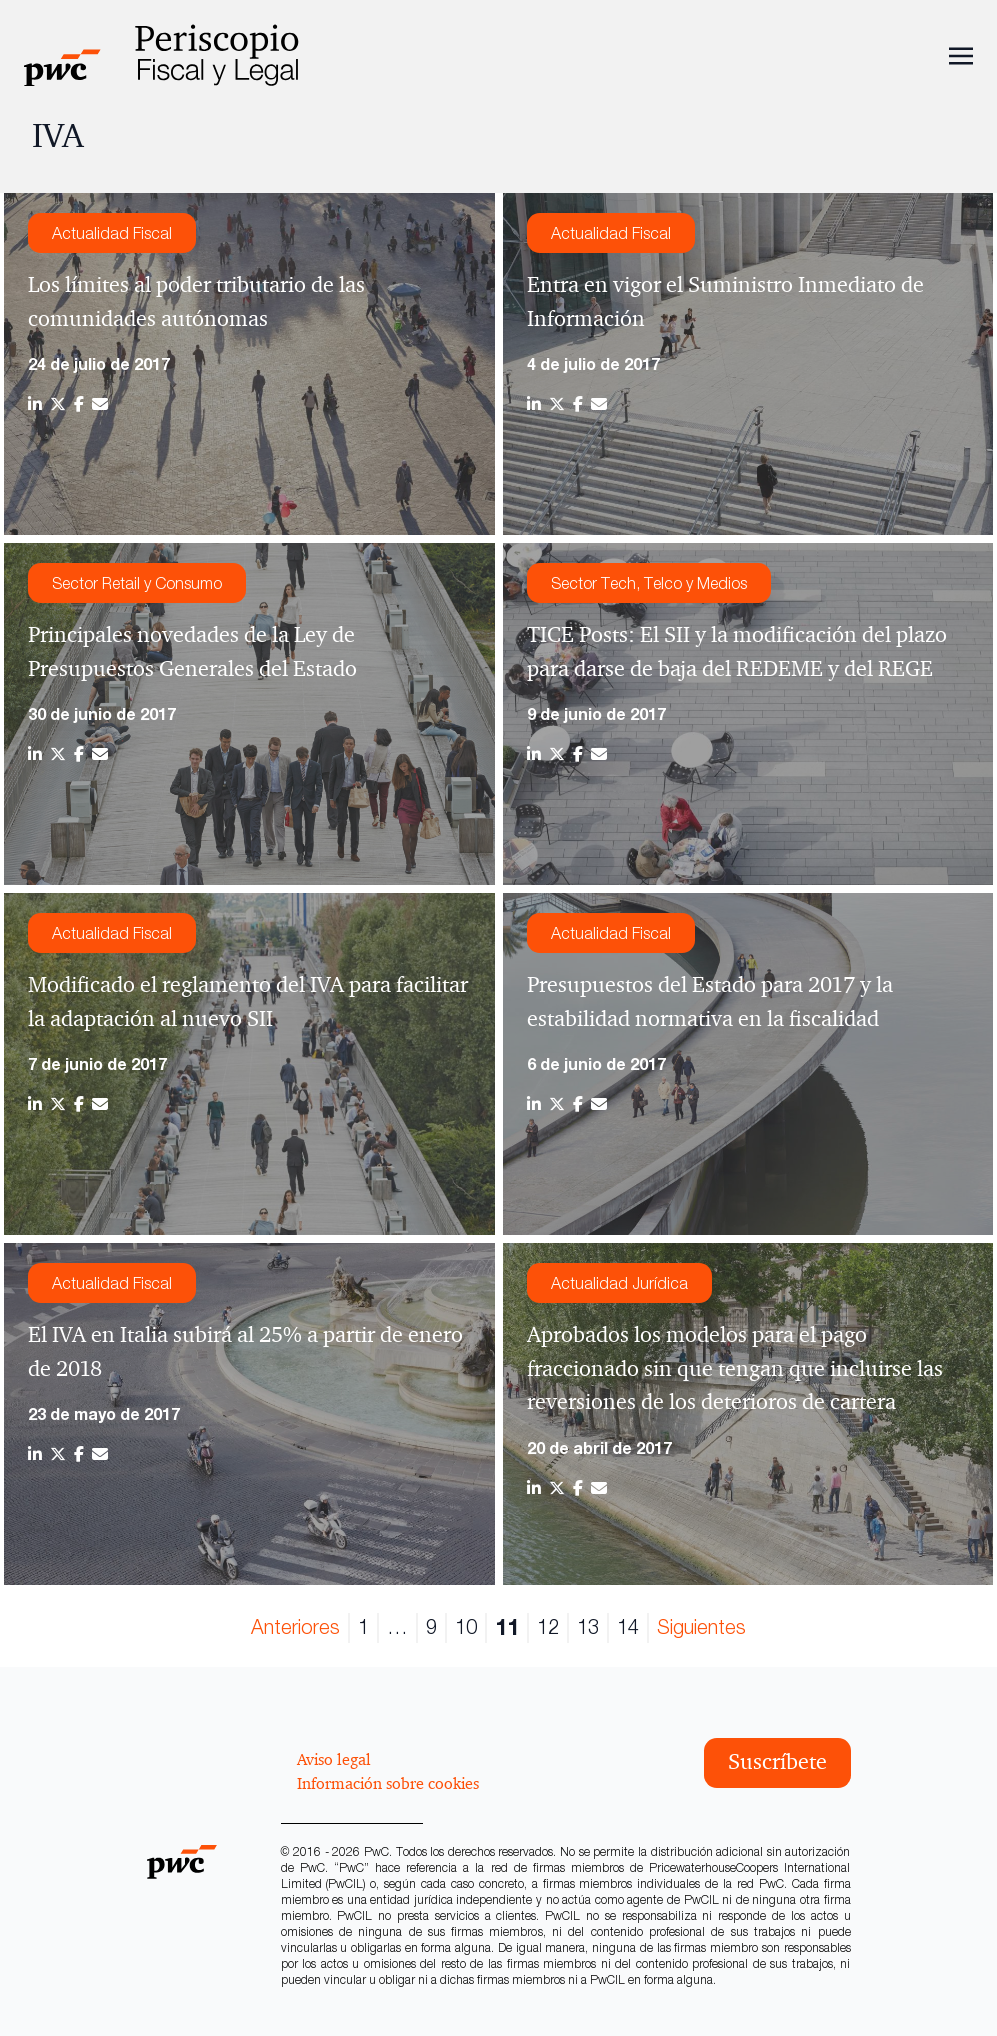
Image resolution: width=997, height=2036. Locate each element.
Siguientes (701, 1626)
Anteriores (295, 1626)
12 (548, 1626)
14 (628, 1626)
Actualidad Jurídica (619, 1283)
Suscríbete (777, 1762)
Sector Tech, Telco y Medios (649, 583)
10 (466, 1626)
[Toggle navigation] (961, 54)
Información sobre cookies (388, 1783)
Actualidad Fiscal (112, 233)
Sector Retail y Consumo (137, 583)
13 (588, 1626)
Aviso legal (334, 1759)
